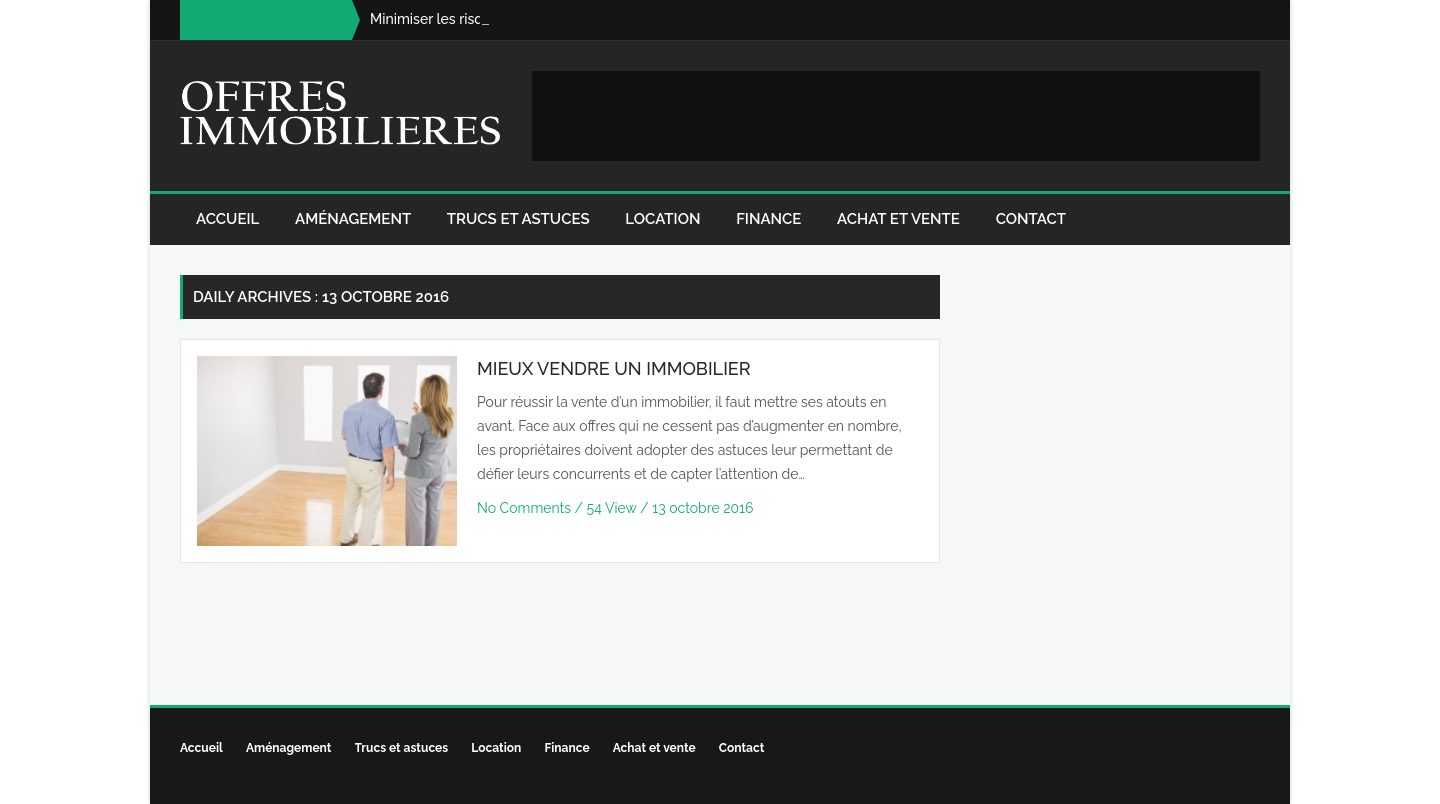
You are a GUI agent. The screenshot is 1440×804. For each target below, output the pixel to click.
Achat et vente (898, 219)
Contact (1031, 219)
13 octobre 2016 (702, 508)
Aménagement (353, 219)
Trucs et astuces (518, 219)
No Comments (526, 508)
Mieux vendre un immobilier (614, 368)
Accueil (227, 219)
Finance (768, 219)
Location (662, 219)
